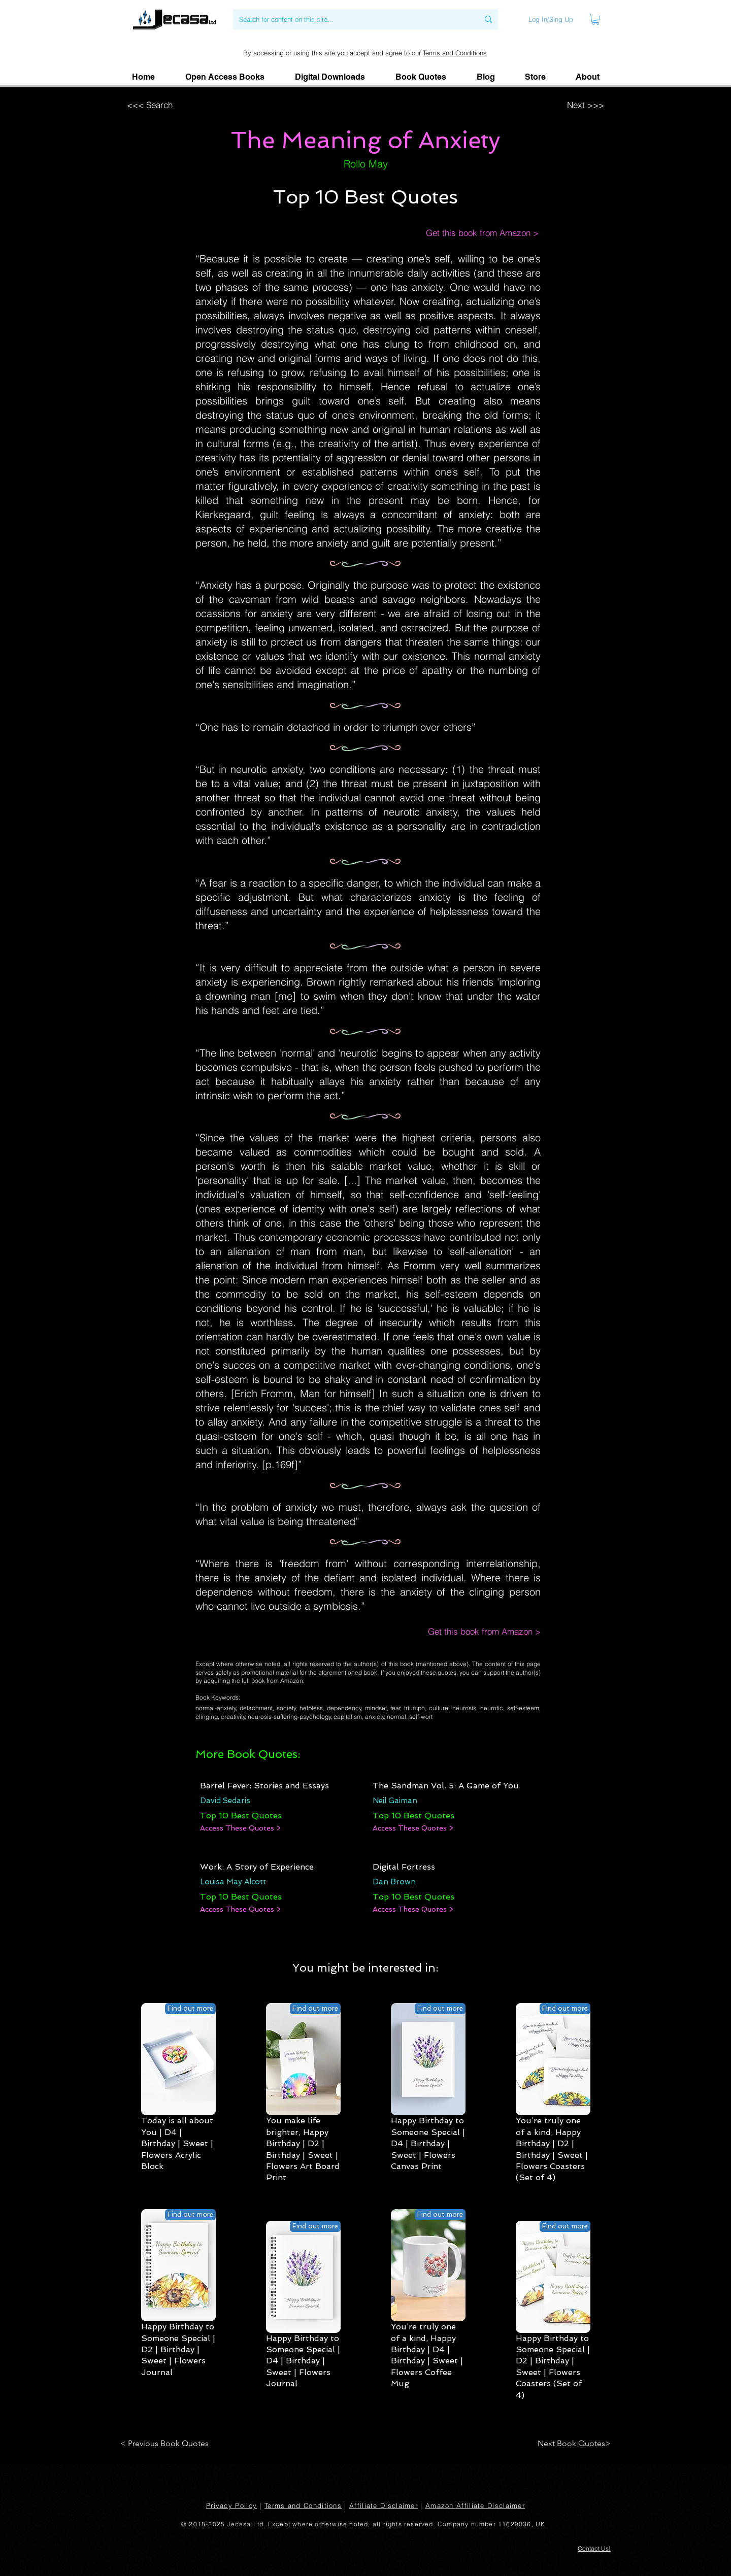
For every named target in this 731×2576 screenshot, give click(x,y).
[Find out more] (190, 2008)
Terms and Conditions (455, 53)
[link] (595, 19)
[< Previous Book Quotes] (166, 2443)
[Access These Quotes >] (240, 1828)
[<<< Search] (190, 104)
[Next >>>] (539, 104)
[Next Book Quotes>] (571, 2443)
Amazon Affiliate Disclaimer (475, 2505)
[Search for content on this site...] (351, 19)
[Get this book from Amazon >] (472, 233)
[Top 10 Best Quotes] (241, 1816)
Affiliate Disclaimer (383, 2505)
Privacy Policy (231, 2505)
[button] (587, 77)
